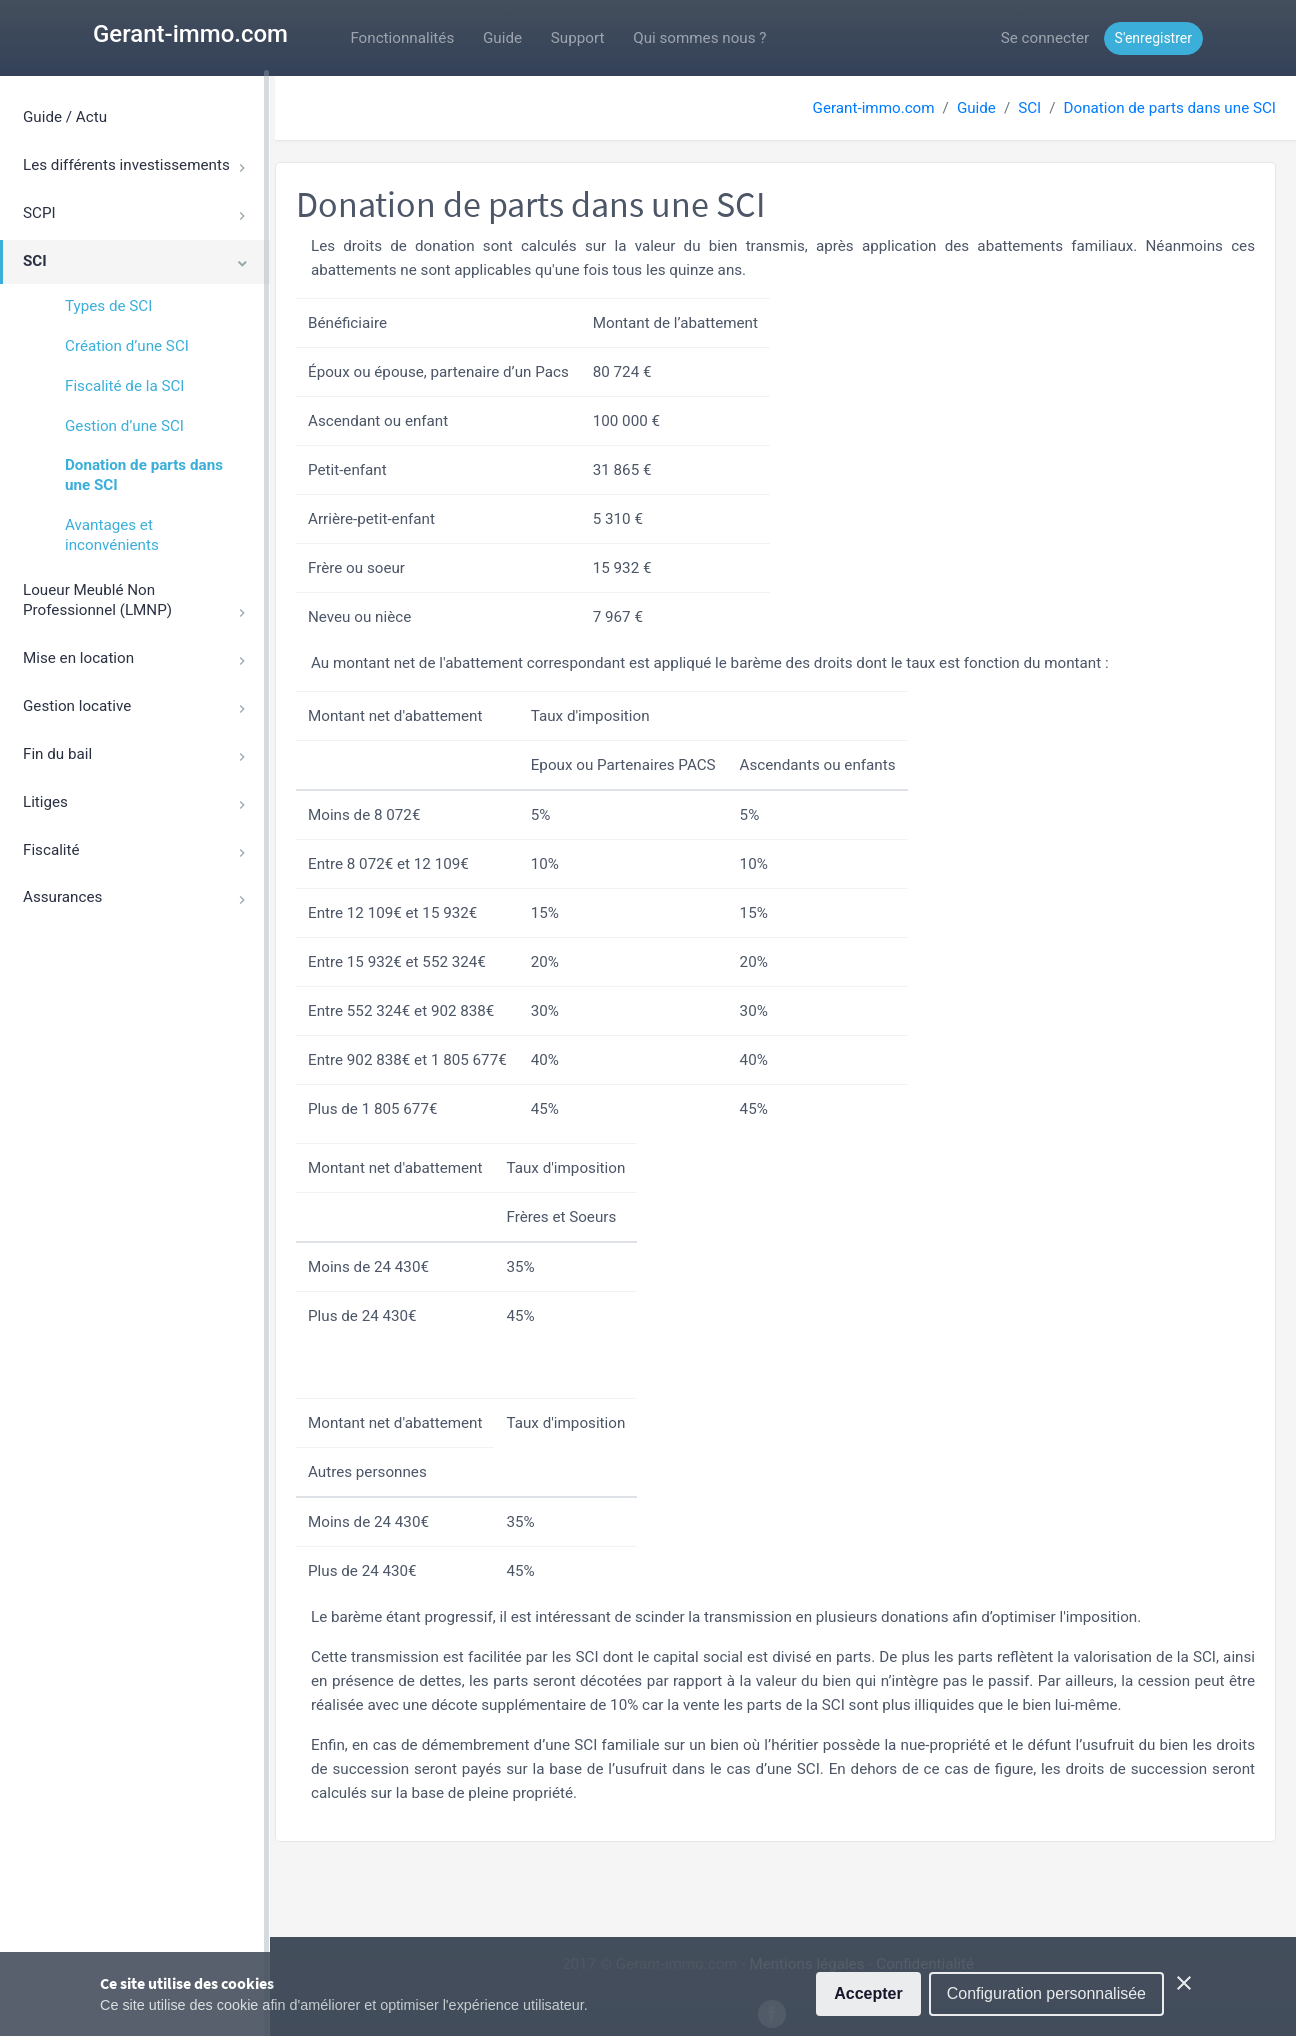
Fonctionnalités (402, 38)
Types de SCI (108, 306)
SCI (1029, 108)
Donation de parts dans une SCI (144, 475)
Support (578, 38)
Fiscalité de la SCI (124, 386)
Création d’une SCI (127, 346)
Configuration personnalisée (1046, 1996)
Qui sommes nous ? (699, 38)
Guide (502, 38)
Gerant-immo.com (190, 34)
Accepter (868, 1996)
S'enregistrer (1153, 38)
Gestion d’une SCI (124, 426)
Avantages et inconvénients (112, 535)
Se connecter (1045, 38)
